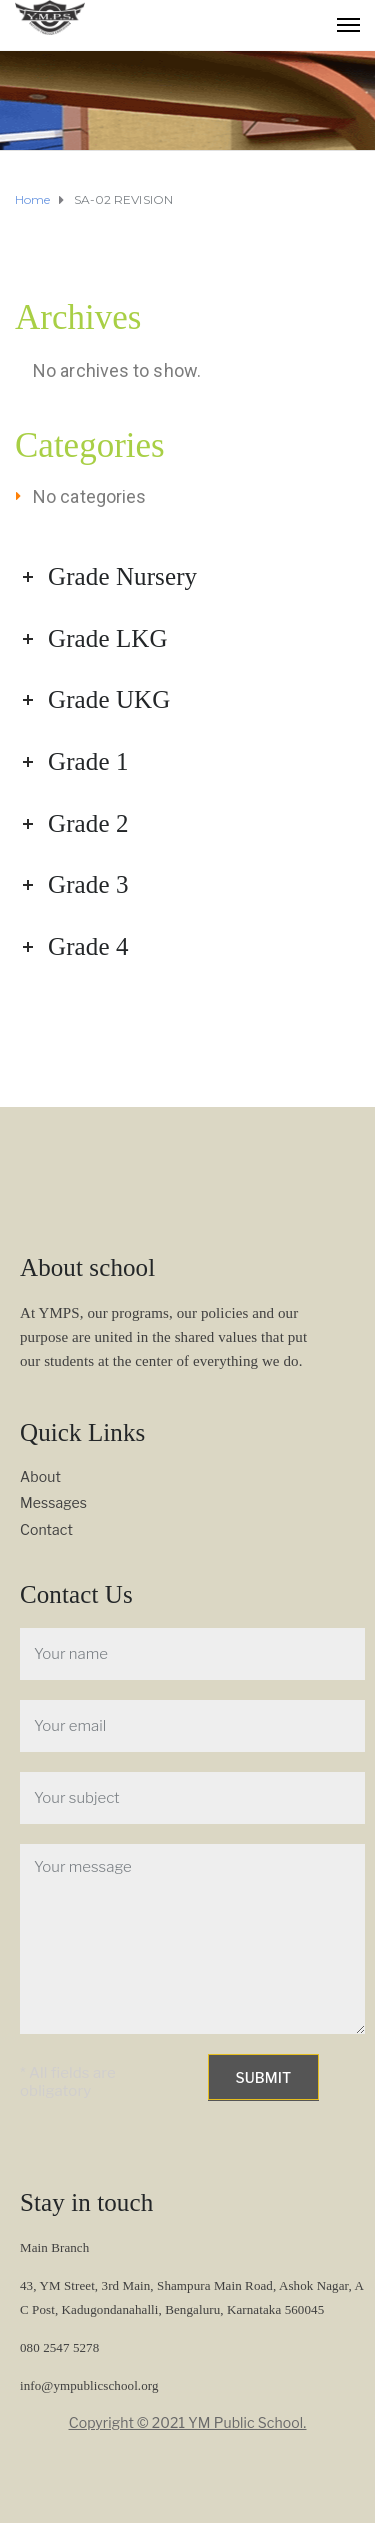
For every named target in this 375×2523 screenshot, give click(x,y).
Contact (46, 1529)
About (40, 1476)
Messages (53, 1502)
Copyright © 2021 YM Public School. (188, 2422)
